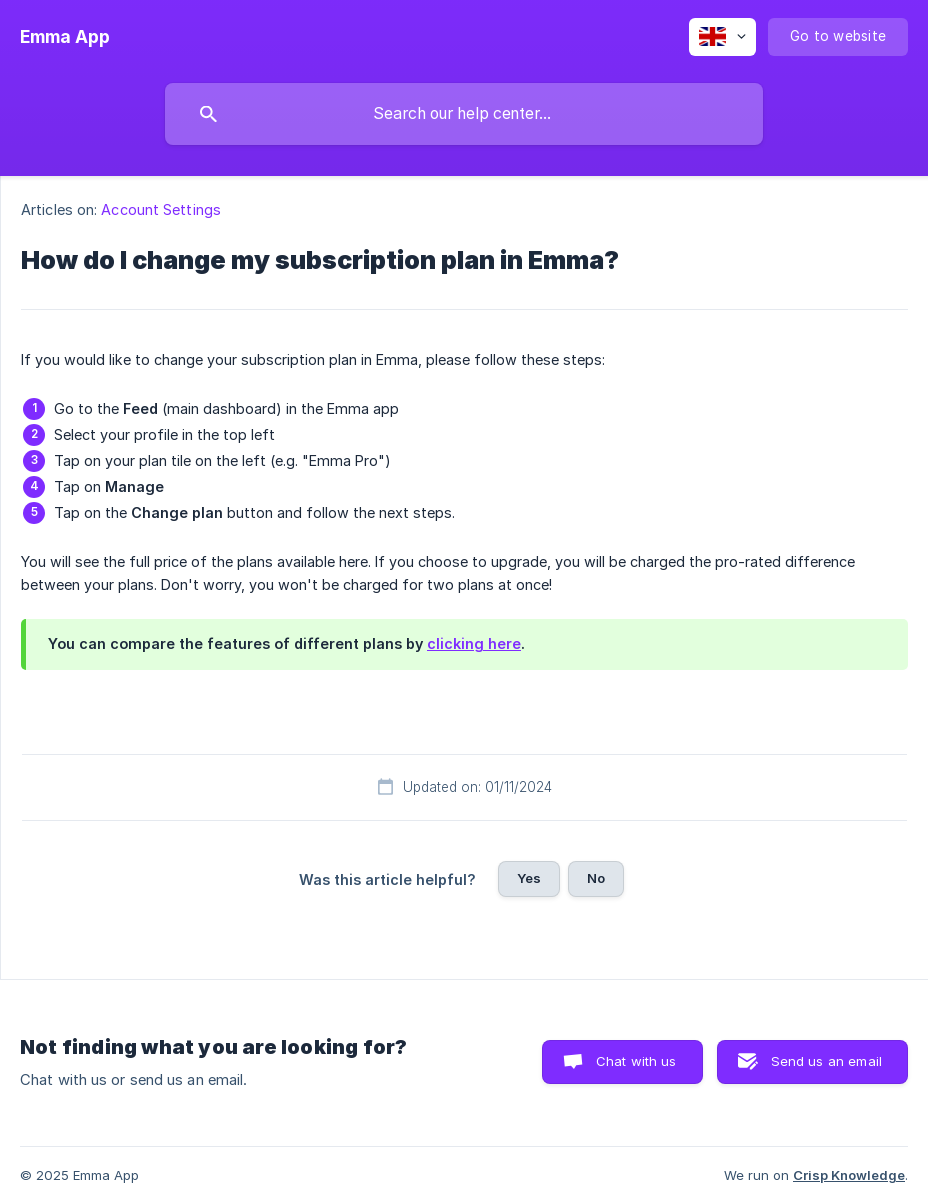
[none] (65, 37)
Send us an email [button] (826, 1061)
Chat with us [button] (636, 1061)
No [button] (596, 878)
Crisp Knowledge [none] (849, 1175)
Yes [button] (529, 878)
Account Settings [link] (161, 209)
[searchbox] (464, 114)
